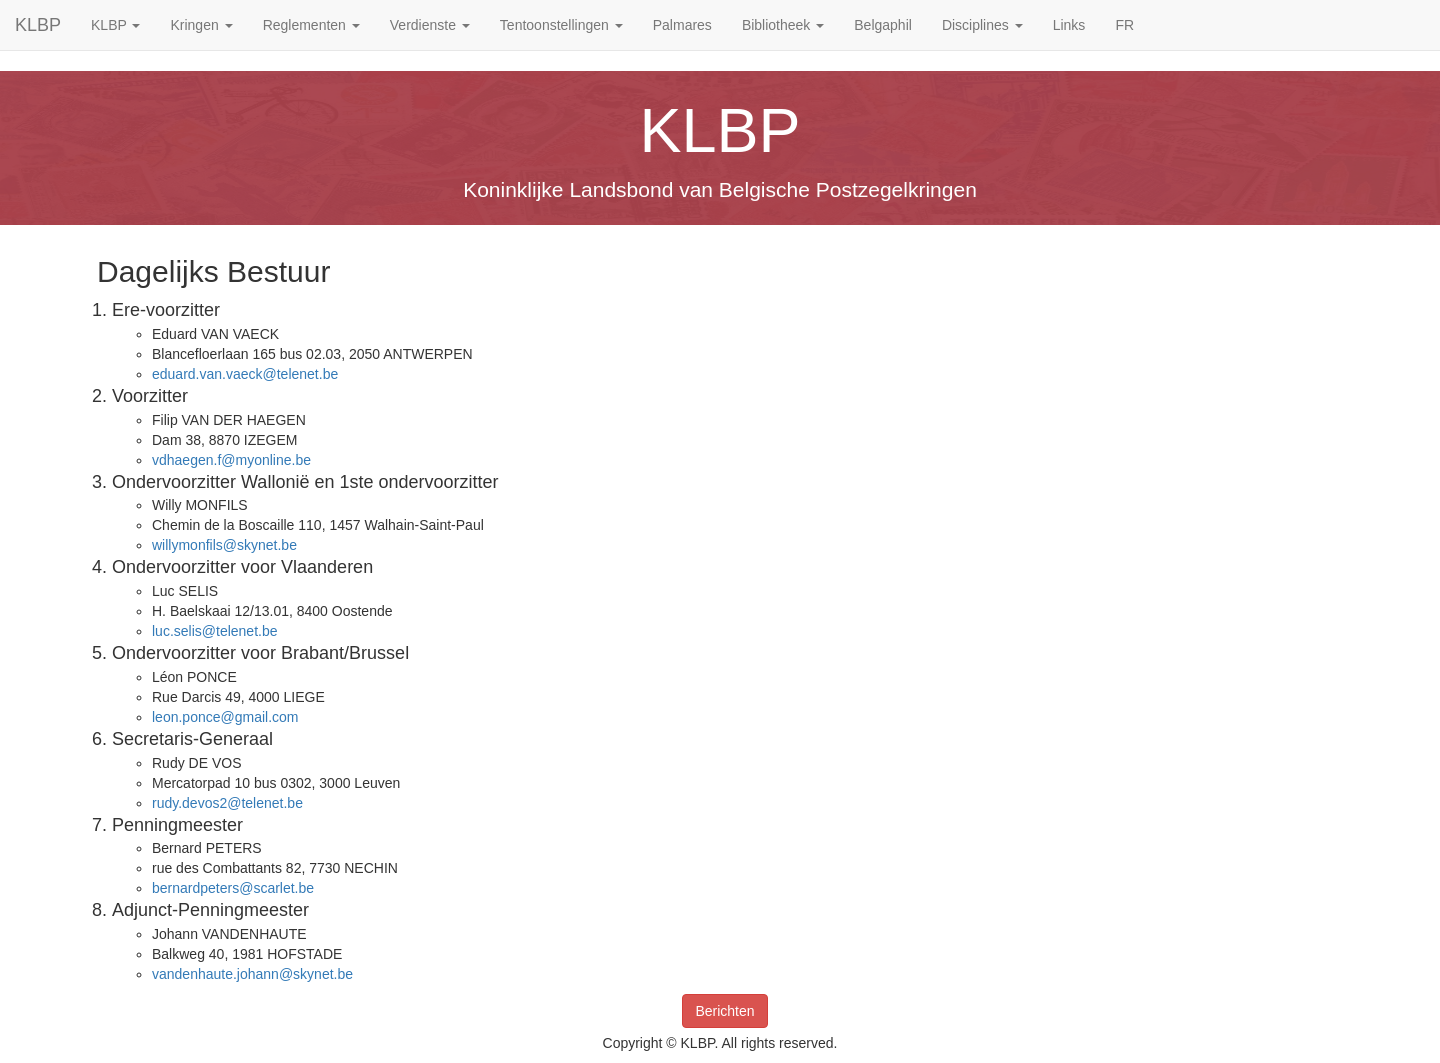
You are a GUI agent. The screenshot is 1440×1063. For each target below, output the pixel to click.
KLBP (38, 25)
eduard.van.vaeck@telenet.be (245, 374)
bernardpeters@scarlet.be (233, 888)
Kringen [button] (201, 25)
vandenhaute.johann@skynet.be (252, 974)
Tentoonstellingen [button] (561, 25)
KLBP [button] (115, 25)
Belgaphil (883, 25)
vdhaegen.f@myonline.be (231, 460)
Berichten (724, 1011)
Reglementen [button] (311, 25)
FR (1124, 25)
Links (1069, 25)
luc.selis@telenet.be (215, 631)
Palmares (682, 25)
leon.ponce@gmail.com (225, 717)
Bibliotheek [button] (783, 25)
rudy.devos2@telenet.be (227, 803)
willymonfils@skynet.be (224, 545)
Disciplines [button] (982, 25)
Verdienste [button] (430, 25)
